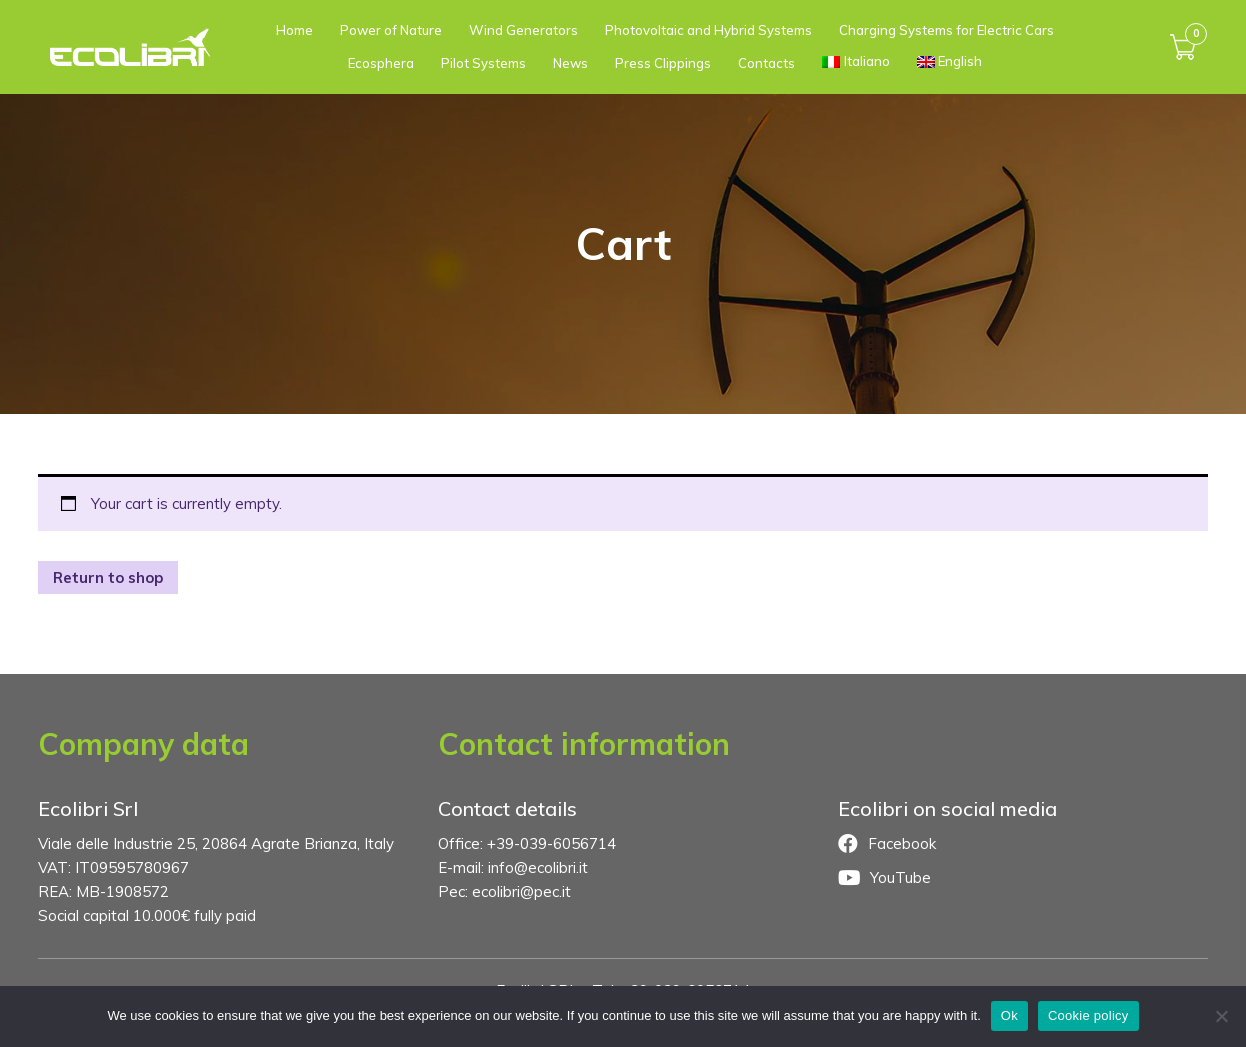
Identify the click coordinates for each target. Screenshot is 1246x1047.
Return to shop (108, 577)
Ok (1009, 1015)
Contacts (766, 63)
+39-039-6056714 (551, 843)
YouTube (884, 878)
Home (294, 30)
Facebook (887, 844)
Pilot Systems (483, 63)
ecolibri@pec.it (521, 891)
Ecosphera (381, 63)
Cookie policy (1088, 1015)
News (570, 63)
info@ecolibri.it (538, 867)
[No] (1221, 1016)
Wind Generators (523, 30)
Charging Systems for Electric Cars (946, 30)
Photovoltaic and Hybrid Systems (708, 30)
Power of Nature (391, 30)
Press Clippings (663, 63)
